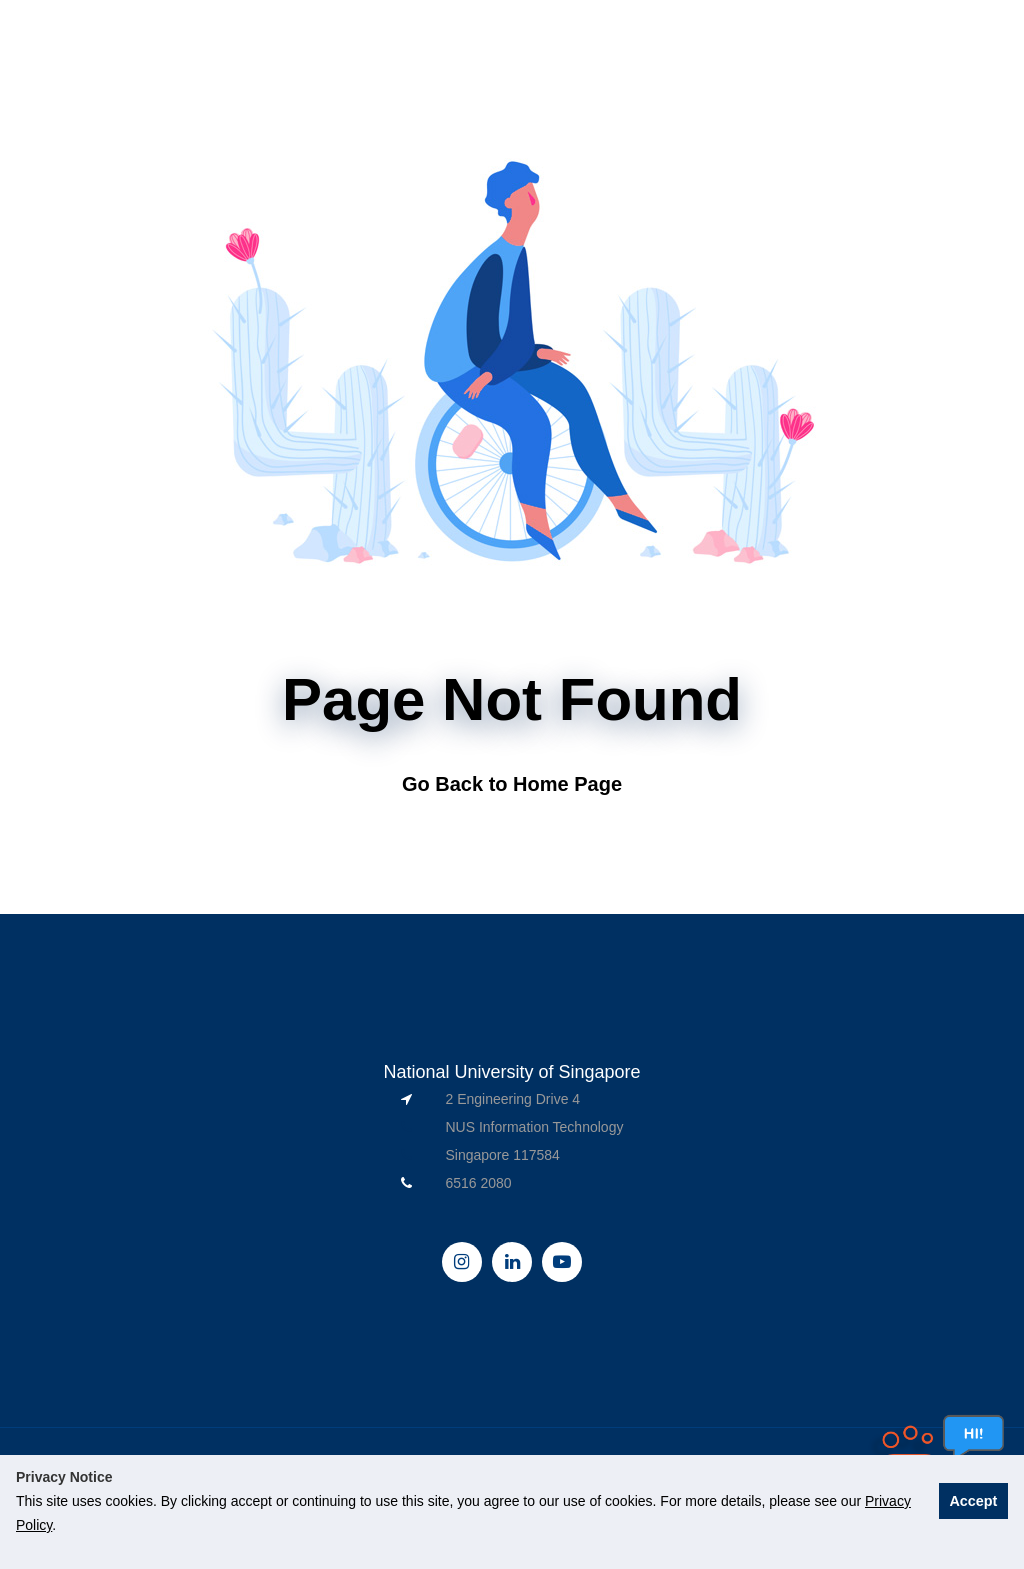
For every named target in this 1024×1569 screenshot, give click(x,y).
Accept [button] (973, 1501)
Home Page (567, 784)
